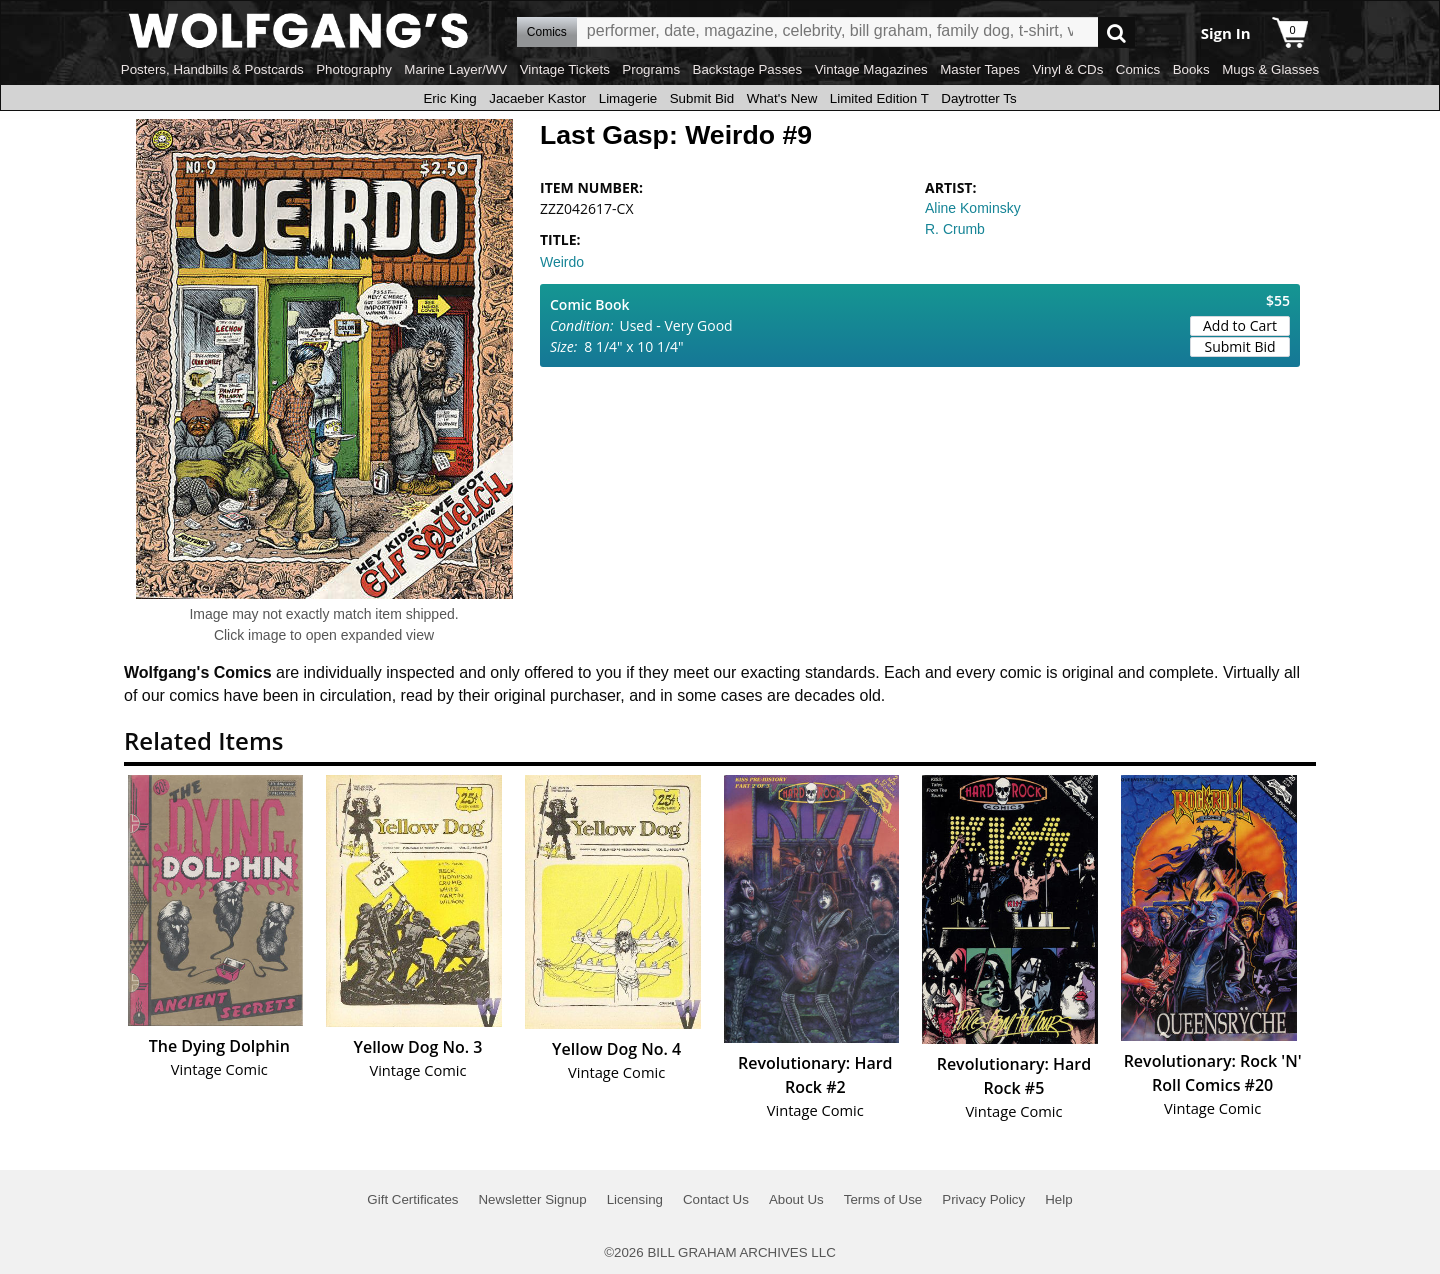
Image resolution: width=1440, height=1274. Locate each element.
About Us (796, 1199)
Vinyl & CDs (1067, 69)
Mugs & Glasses (1270, 69)
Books (1191, 69)
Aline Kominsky (973, 208)
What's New (782, 98)
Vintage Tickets (565, 69)
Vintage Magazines (871, 69)
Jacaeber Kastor (537, 98)
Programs (651, 69)
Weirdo (562, 262)
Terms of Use (883, 1199)
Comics (1138, 69)
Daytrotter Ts (978, 98)
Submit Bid (702, 98)
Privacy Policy (983, 1199)
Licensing (635, 1199)
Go (1116, 32)
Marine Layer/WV (455, 69)
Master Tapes (980, 69)
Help (1058, 1199)
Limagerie (628, 98)
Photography (354, 69)
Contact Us (716, 1199)
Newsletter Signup (532, 1199)
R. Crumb (955, 229)
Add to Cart (1240, 325)
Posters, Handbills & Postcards (212, 69)
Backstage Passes (748, 69)
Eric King (449, 98)
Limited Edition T (879, 98)
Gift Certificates (412, 1199)
